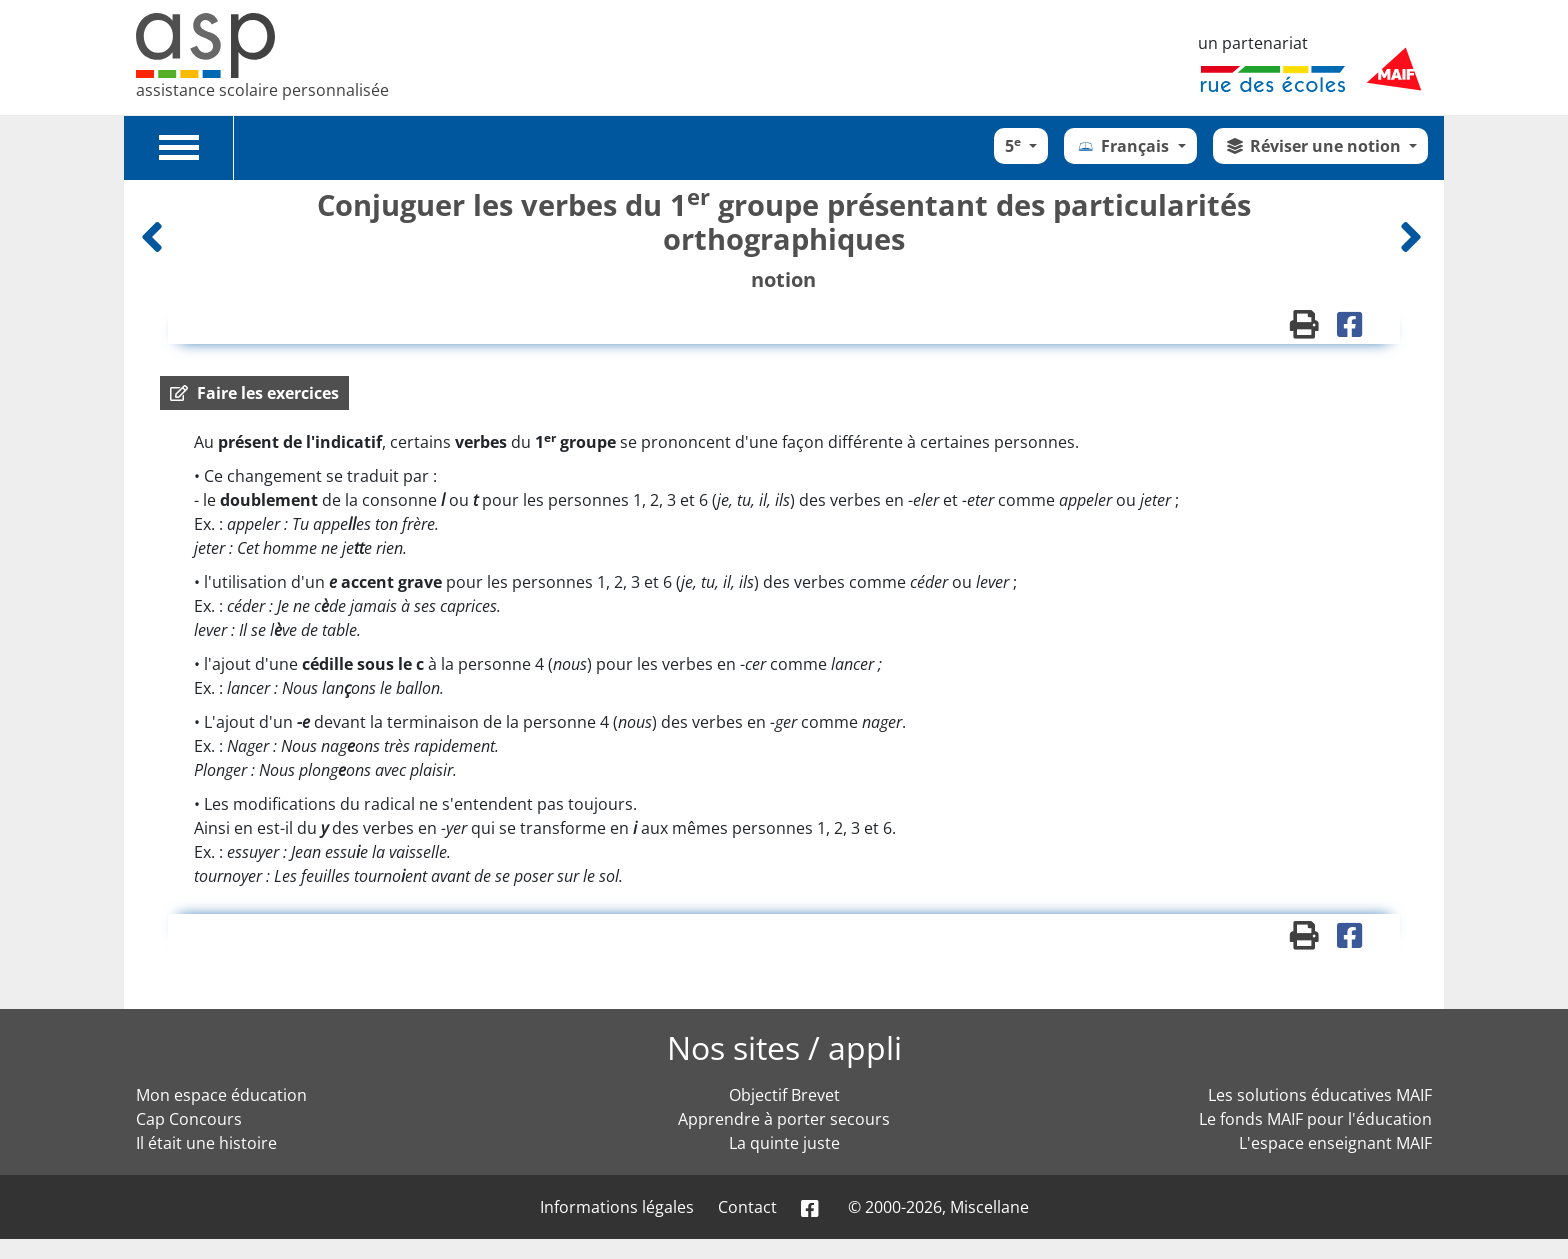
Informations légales (617, 1207)
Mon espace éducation (221, 1095)
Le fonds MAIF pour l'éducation (1315, 1119)
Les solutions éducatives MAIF (1320, 1095)
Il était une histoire (206, 1143)
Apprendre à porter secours (784, 1119)
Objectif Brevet (784, 1095)
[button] (254, 393)
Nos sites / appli (784, 1047)
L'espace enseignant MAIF (1335, 1143)
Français (1124, 146)
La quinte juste (784, 1143)
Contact (747, 1207)
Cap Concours (189, 1119)
